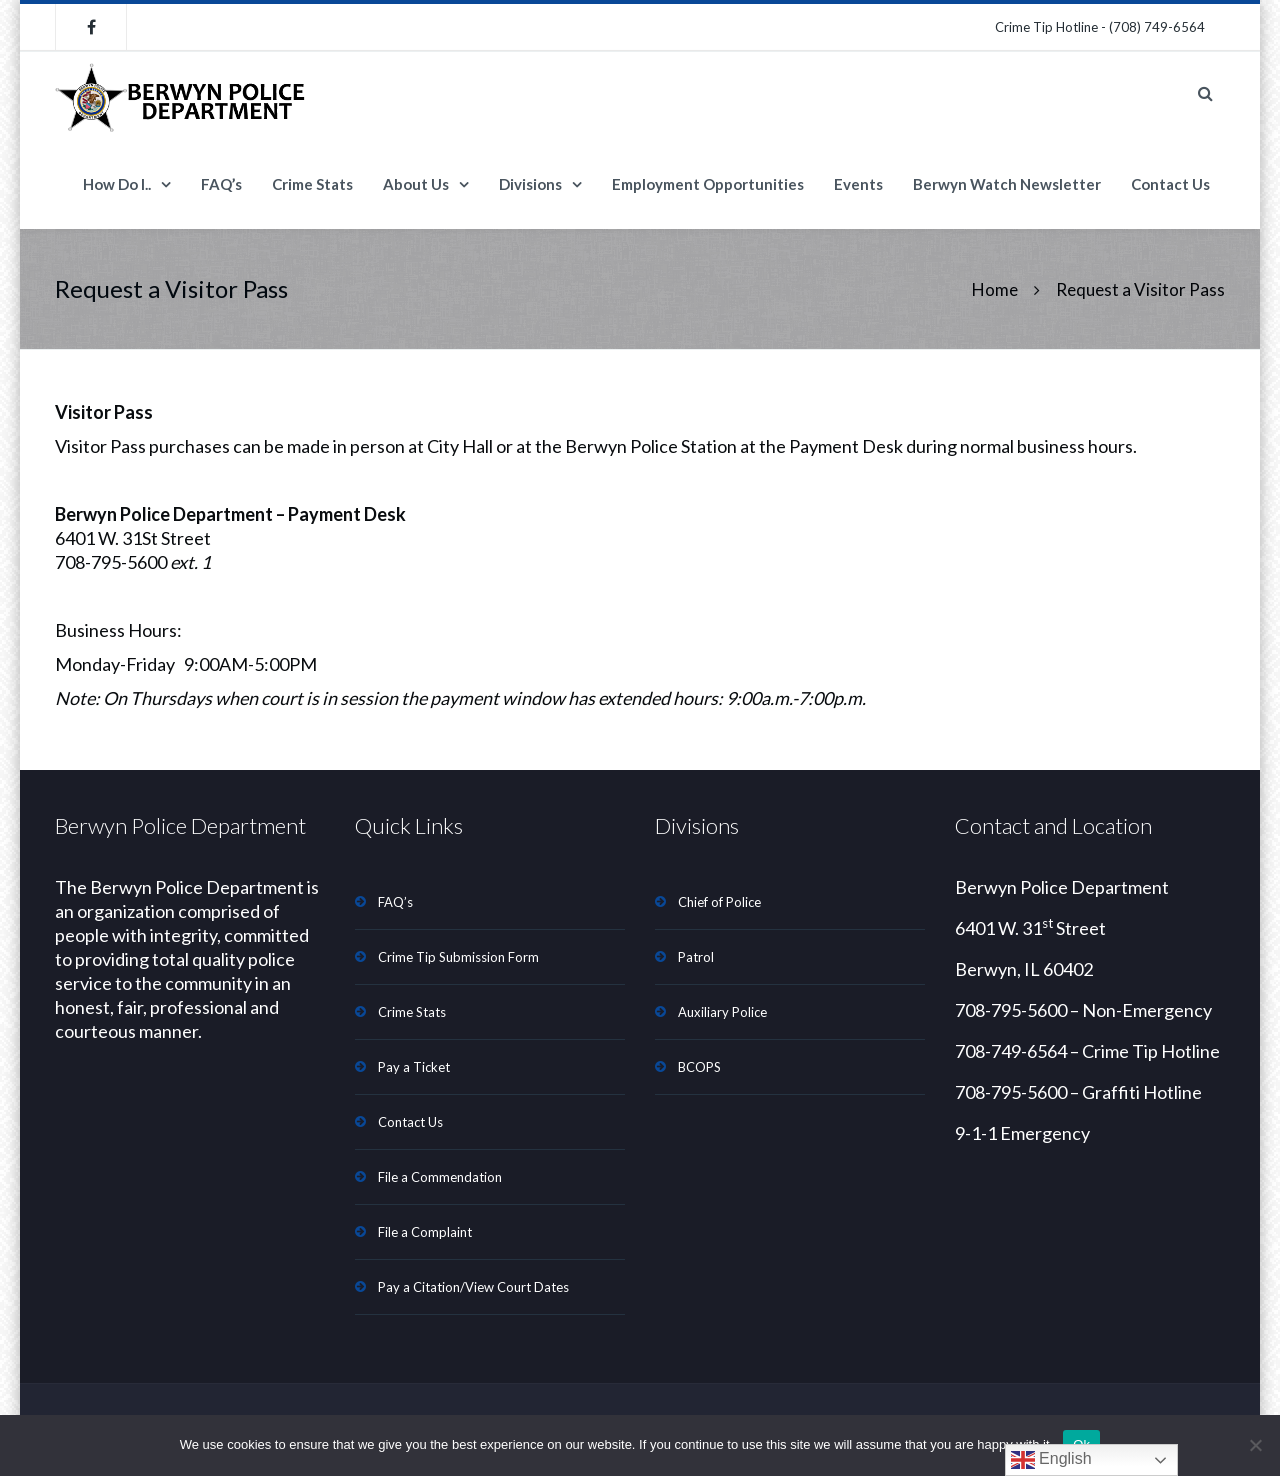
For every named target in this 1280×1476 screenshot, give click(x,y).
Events (858, 184)
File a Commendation (440, 1177)
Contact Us (1170, 184)
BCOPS (699, 1067)
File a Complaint (425, 1232)
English (1051, 1460)
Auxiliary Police (722, 1012)
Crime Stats (312, 184)
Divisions (530, 184)
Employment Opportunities (708, 184)
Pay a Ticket (414, 1067)
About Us (416, 184)
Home (995, 289)
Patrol (696, 957)
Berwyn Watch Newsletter (1007, 184)
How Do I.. (117, 184)
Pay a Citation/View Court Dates (473, 1287)
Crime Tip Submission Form (458, 957)
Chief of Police (719, 902)
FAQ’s (221, 184)
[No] (1255, 1445)
